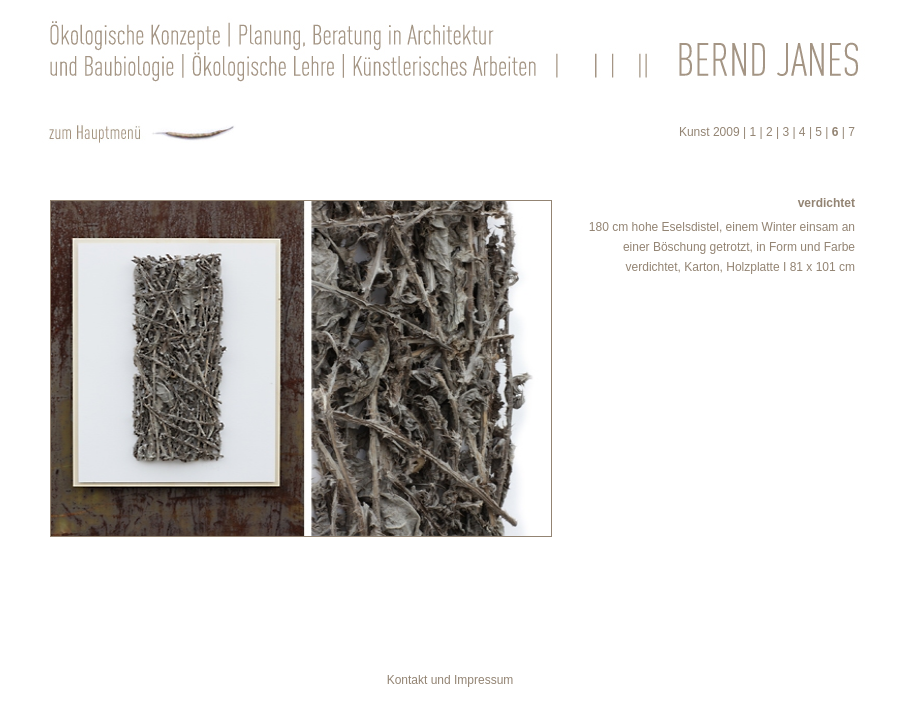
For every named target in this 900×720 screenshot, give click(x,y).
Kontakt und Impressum (450, 680)
